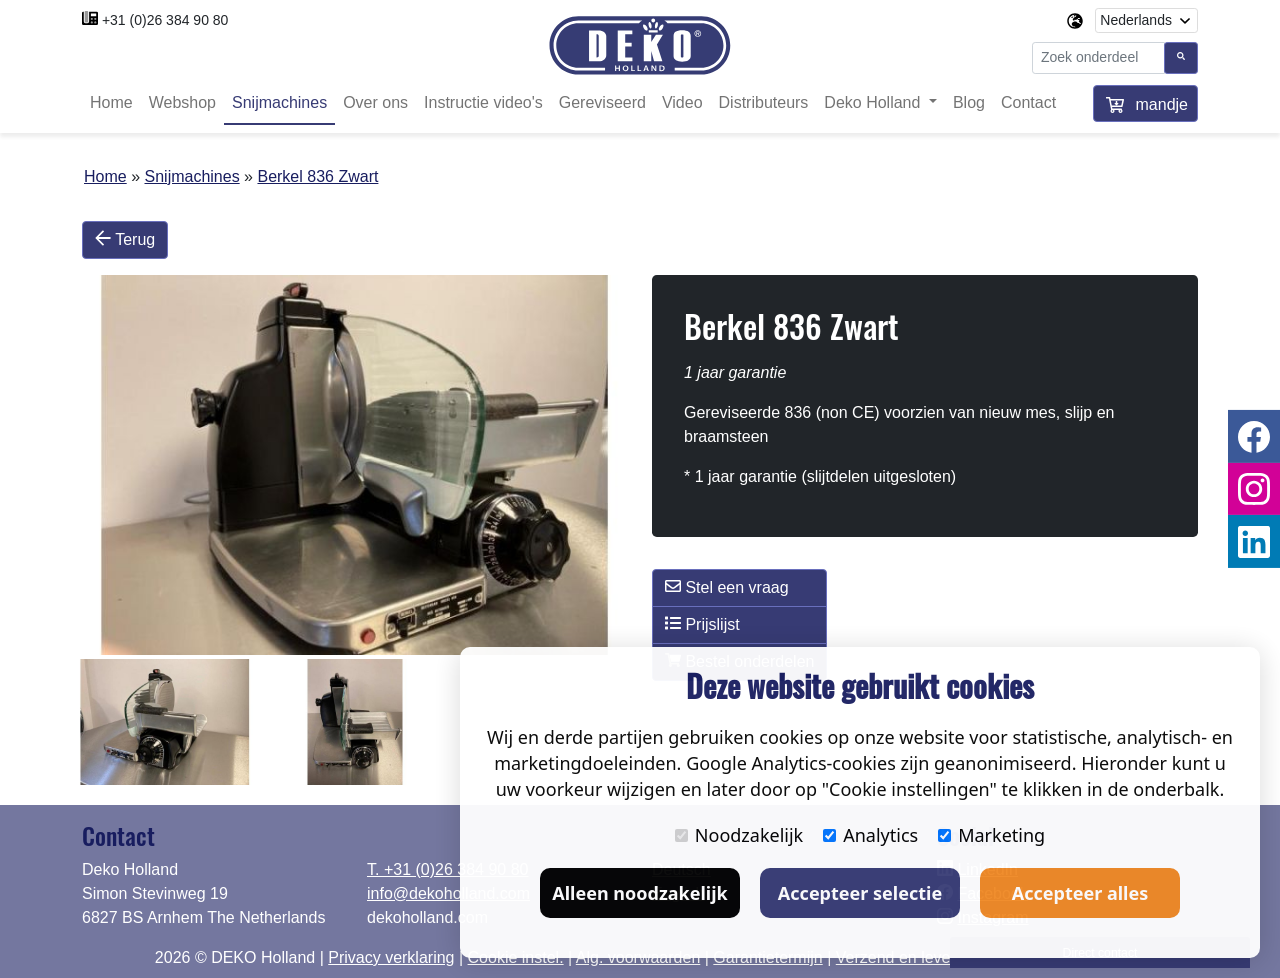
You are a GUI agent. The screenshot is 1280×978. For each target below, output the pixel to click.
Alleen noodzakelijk (639, 893)
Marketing (991, 835)
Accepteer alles (1080, 893)
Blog (969, 102)
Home (111, 102)
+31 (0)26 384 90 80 (165, 20)
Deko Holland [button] (874, 102)
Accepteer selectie (860, 893)
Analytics (870, 835)
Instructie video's (483, 102)
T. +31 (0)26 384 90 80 (447, 869)
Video (682, 102)
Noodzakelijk (739, 835)
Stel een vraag (727, 587)
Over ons (375, 102)
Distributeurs (764, 102)
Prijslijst (702, 624)
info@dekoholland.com (448, 893)
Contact (1028, 102)
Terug (125, 239)
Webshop (182, 102)
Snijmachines (279, 102)
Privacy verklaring (391, 957)
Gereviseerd (602, 102)
